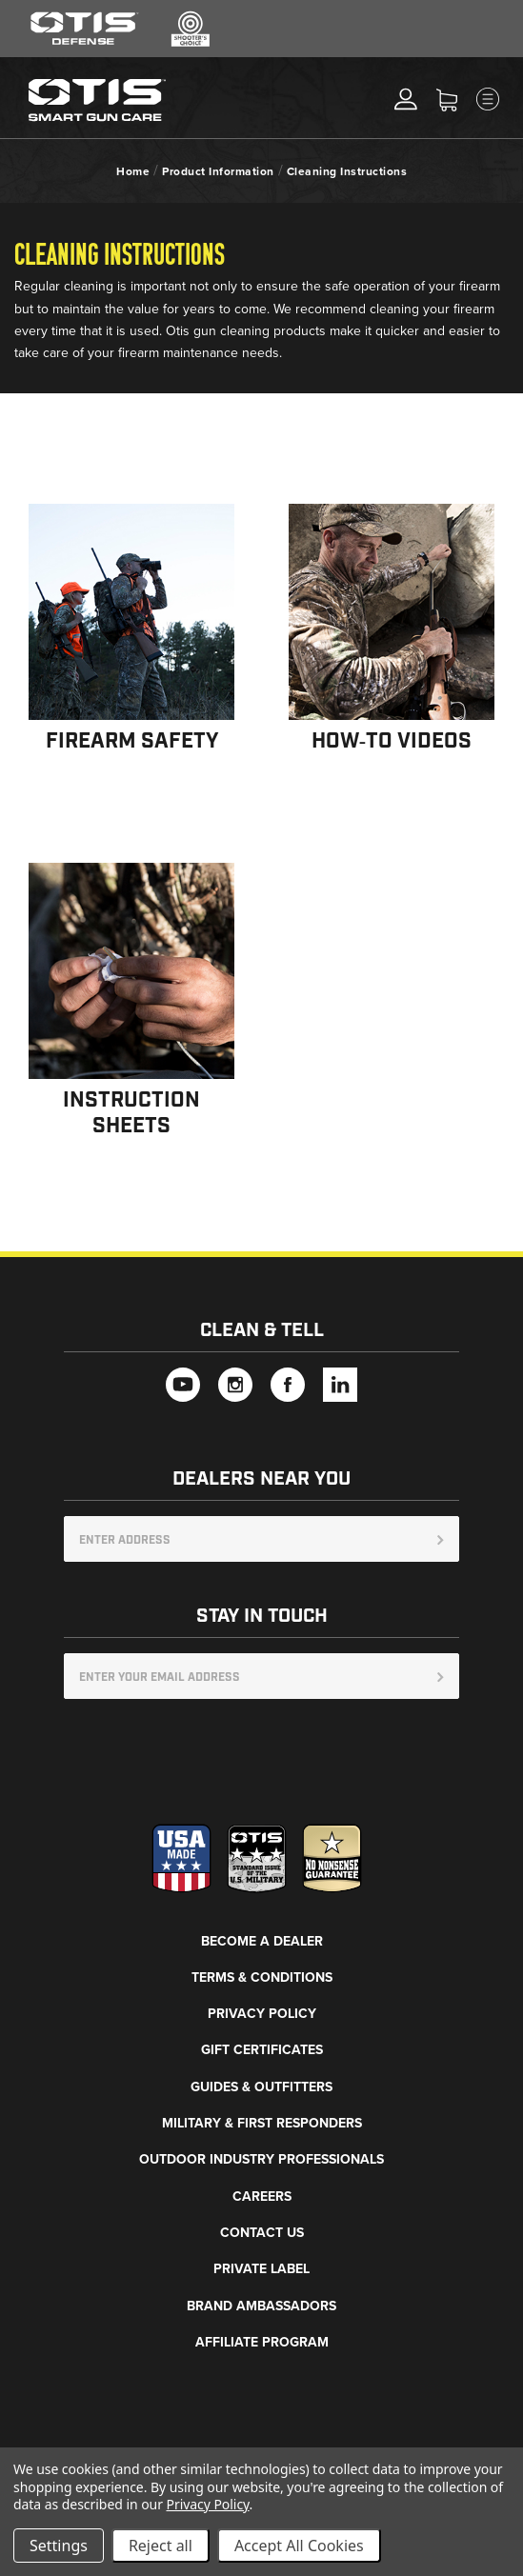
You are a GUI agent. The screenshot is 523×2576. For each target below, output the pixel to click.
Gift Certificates (262, 2050)
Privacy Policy (262, 2014)
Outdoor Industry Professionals (261, 2159)
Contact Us (262, 2233)
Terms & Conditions (261, 1977)
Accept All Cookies (299, 2545)
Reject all (160, 2545)
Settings (59, 2545)
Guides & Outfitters (261, 2087)
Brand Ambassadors (261, 2306)
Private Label (261, 2269)
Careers (262, 2196)
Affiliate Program (262, 2342)
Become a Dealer (262, 1941)
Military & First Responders (262, 2123)
